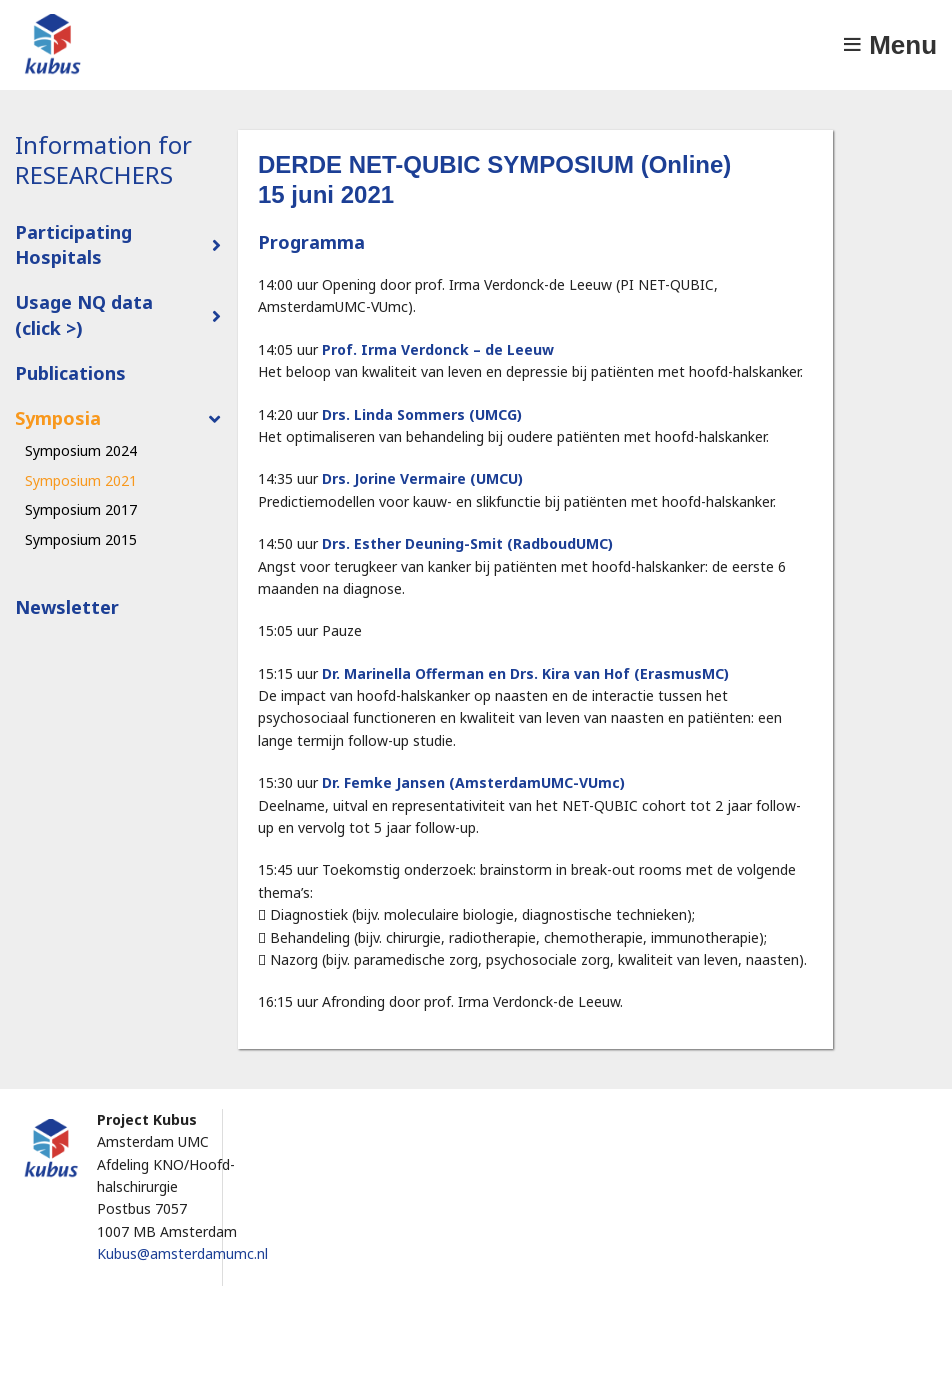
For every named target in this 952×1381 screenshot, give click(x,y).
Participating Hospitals (73, 244)
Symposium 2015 (81, 539)
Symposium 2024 (81, 450)
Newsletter (67, 607)
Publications (70, 373)
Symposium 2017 (81, 509)
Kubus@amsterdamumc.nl (182, 1253)
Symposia (58, 418)
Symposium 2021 (81, 480)
